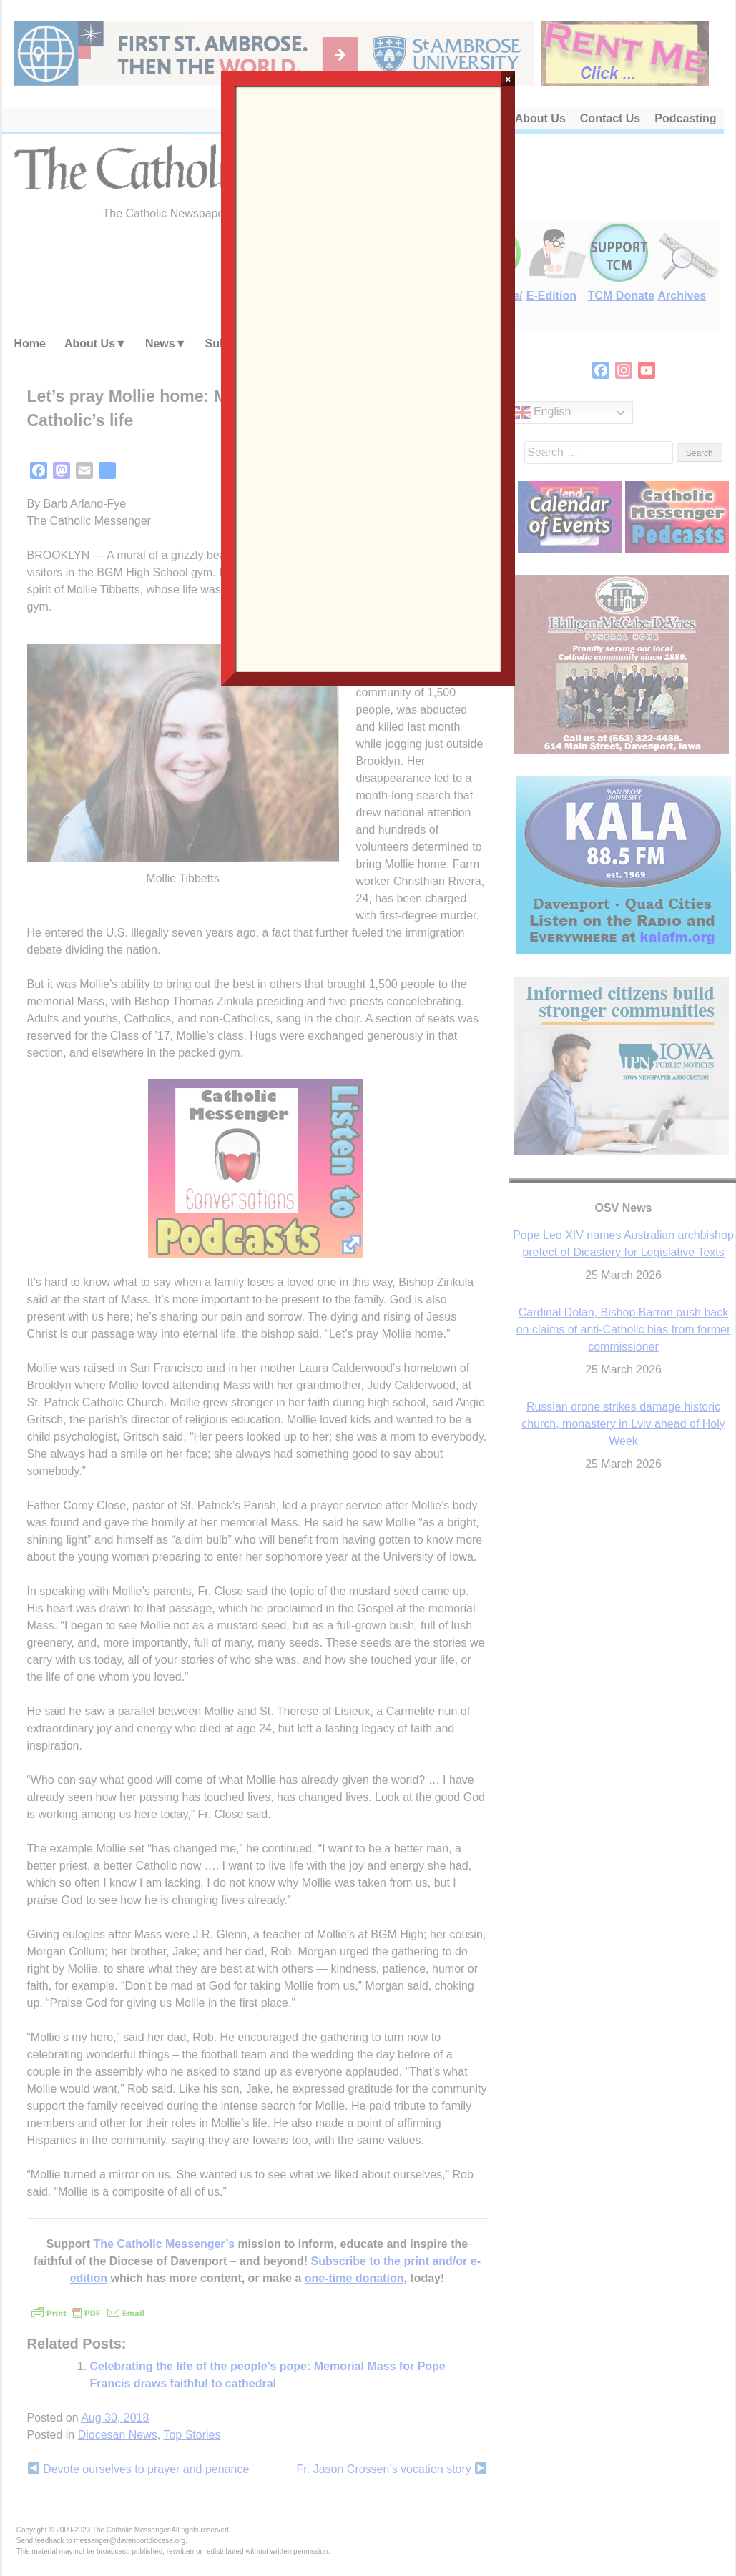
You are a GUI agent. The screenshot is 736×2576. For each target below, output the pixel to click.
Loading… (368, 377)
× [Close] (508, 78)
